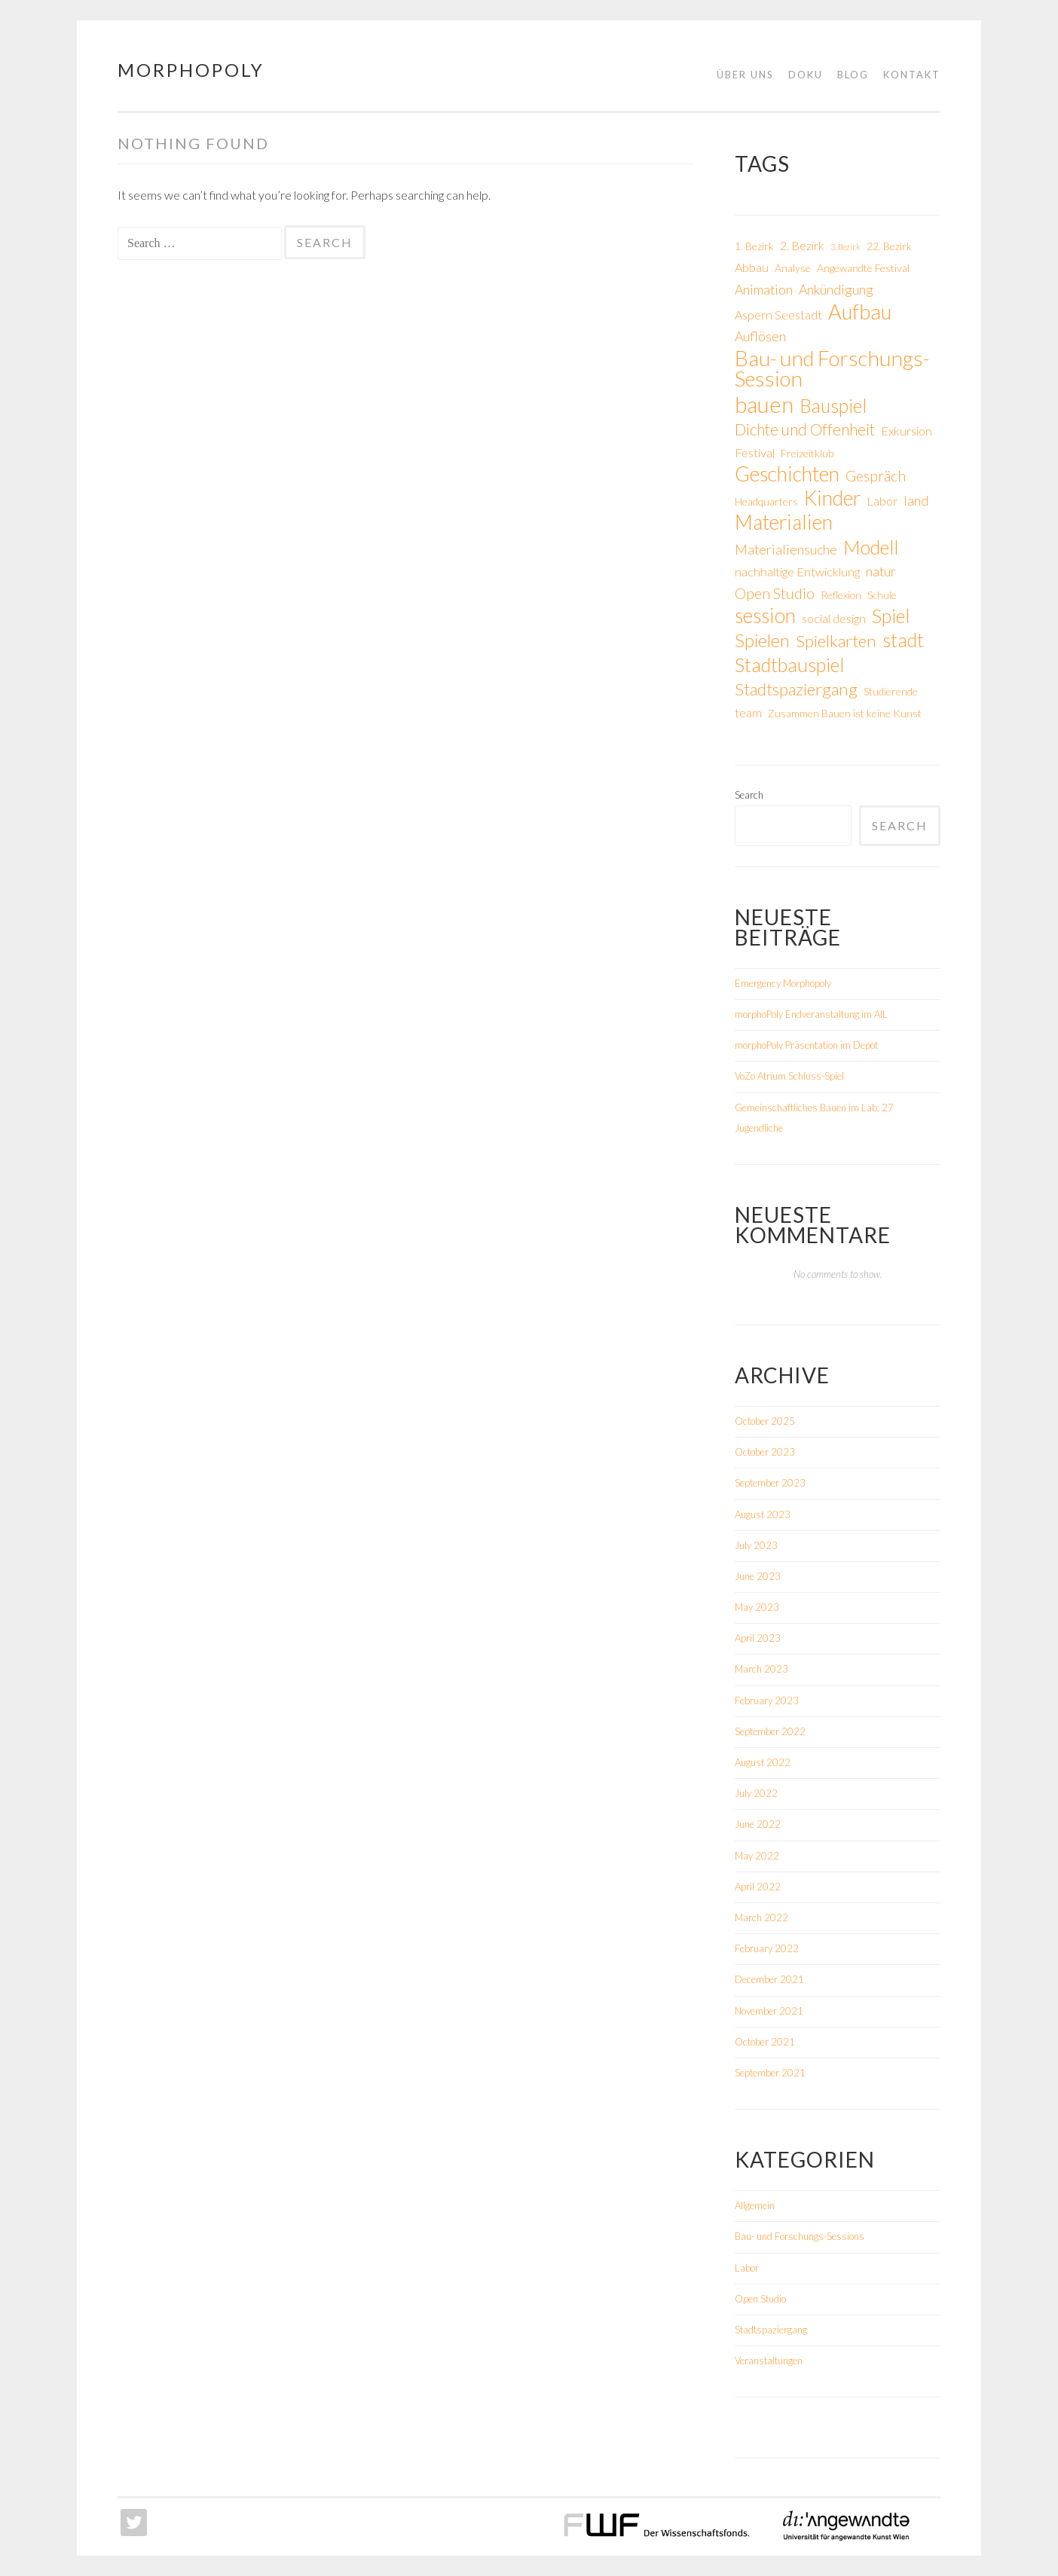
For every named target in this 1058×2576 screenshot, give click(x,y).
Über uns (745, 75)
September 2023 (770, 1483)
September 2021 (770, 2073)
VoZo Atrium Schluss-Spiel (789, 1076)
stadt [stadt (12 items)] (903, 640)
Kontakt (911, 75)
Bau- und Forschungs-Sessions (799, 2236)
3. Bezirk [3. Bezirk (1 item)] (845, 247)
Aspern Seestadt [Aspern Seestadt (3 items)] (778, 314)
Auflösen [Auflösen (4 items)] (760, 336)
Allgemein (755, 2205)
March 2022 (761, 1917)
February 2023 (767, 1700)
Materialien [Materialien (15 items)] (784, 522)
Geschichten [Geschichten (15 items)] (787, 474)
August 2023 (762, 1514)
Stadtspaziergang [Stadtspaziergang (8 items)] (796, 689)
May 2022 (757, 1856)
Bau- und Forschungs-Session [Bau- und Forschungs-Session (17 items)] (832, 368)
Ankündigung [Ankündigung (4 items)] (836, 289)
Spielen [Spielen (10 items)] (762, 640)
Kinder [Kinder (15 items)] (832, 498)
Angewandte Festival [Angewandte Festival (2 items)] (863, 267)
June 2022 (758, 1824)
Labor (747, 2268)
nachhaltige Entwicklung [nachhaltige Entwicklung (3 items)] (797, 571)
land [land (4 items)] (916, 500)
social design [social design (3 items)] (834, 618)
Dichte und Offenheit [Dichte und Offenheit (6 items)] (805, 429)
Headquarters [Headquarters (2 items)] (766, 501)
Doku (805, 75)
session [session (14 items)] (765, 616)
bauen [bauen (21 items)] (764, 404)
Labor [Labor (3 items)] (882, 501)
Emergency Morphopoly (783, 983)
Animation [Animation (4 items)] (764, 289)
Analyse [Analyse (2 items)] (793, 267)
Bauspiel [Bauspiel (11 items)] (833, 406)
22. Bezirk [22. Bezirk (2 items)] (889, 246)
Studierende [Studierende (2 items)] (891, 691)
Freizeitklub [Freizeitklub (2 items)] (807, 453)
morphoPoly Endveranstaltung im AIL (811, 1014)
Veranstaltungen (769, 2360)
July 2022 (756, 1793)
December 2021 (769, 1979)
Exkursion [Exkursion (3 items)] (906, 430)
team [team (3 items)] (748, 712)
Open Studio (760, 2299)
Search (749, 795)
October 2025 (765, 1421)
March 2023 (761, 1669)
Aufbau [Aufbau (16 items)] (859, 311)
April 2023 (758, 1638)
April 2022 (758, 1887)
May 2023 (757, 1607)
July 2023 (756, 1545)
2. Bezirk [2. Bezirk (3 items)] (802, 245)
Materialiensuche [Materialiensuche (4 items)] (786, 549)
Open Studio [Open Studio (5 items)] (775, 593)
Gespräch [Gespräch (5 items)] (875, 475)
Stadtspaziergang (771, 2330)
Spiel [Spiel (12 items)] (891, 616)
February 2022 (767, 1948)
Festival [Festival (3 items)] (755, 452)
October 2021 (765, 2042)
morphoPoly (191, 70)
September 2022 (770, 1731)
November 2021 (769, 2011)
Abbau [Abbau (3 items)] (752, 267)
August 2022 (762, 1762)
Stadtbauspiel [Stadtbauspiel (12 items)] (789, 665)
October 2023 (765, 1452)
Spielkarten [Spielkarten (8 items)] (836, 641)
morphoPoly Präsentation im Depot (806, 1045)
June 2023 (758, 1576)
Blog (853, 75)
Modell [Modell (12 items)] (870, 547)
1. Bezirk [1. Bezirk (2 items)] (754, 246)
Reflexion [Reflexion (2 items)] (841, 594)
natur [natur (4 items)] (881, 571)
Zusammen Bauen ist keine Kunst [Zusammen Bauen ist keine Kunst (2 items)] (845, 713)
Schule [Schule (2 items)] (882, 594)
